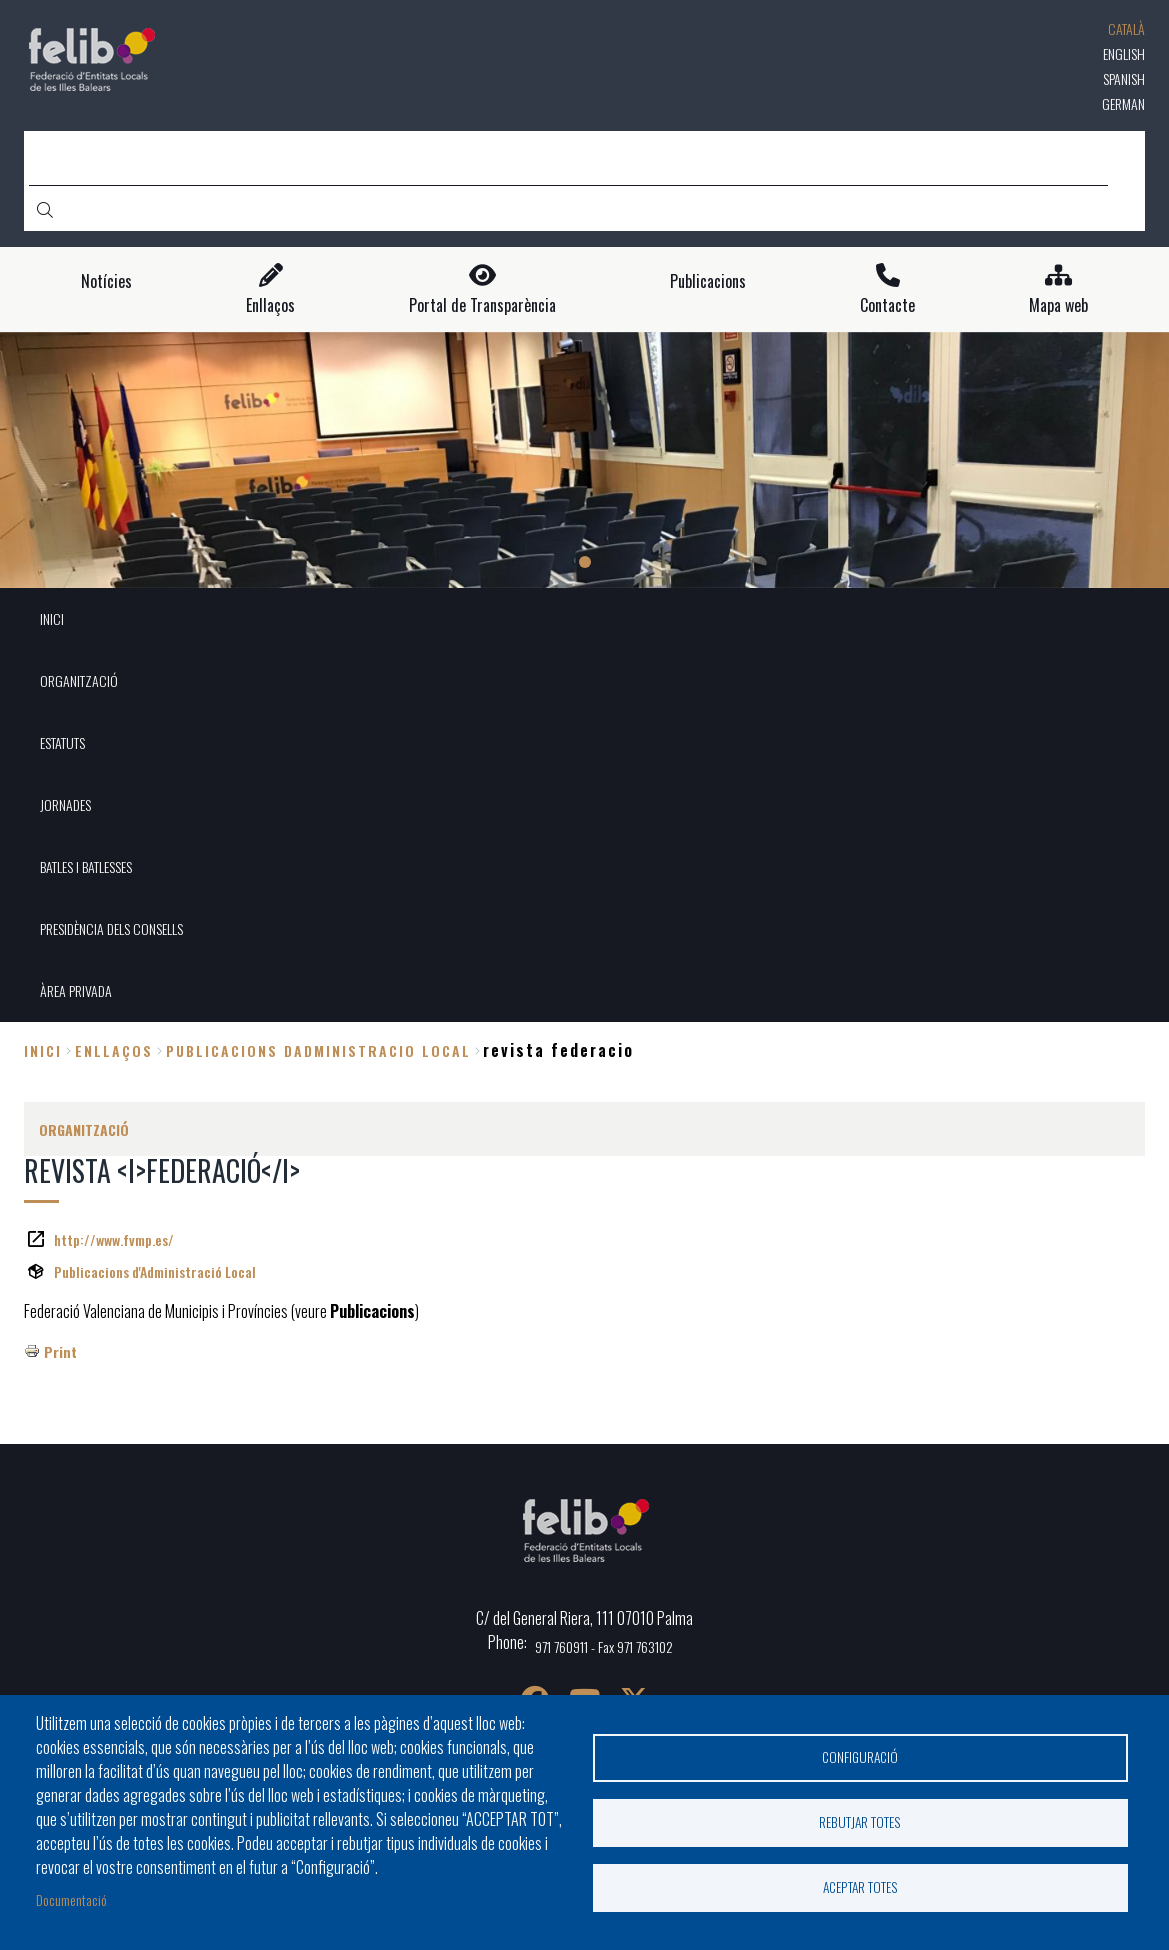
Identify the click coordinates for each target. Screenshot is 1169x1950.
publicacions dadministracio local (318, 1050)
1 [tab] (585, 562)
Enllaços (270, 305)
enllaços (114, 1050)
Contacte (887, 305)
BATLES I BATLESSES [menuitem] (86, 866)
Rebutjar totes (860, 1822)
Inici (43, 1050)
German (1123, 103)
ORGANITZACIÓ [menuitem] (79, 680)
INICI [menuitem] (52, 618)
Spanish (1124, 78)
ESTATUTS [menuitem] (62, 742)
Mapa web (1058, 305)
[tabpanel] (584, 460)
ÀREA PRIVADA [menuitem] (76, 990)
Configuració (860, 1757)
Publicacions (708, 281)
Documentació (71, 1899)
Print (60, 1351)
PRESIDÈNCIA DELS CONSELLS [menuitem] (111, 928)
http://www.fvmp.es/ (114, 1239)
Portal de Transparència (482, 305)
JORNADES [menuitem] (65, 804)
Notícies (106, 281)
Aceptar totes (860, 1887)
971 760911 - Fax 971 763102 (604, 1646)
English (1124, 53)
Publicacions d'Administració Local (155, 1271)
